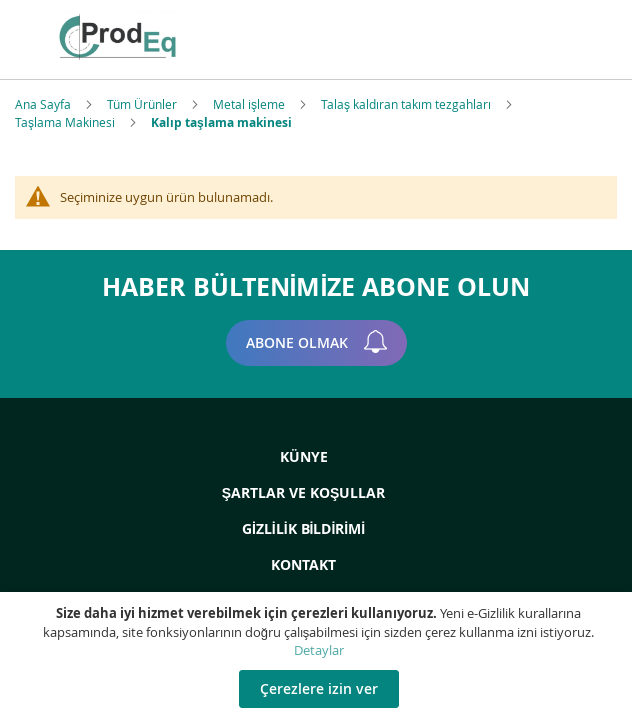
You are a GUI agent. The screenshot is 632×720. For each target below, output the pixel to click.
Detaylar (319, 650)
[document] (318, 656)
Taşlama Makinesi (66, 122)
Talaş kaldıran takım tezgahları (407, 104)
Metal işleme (250, 104)
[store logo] (175, 37)
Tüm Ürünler (143, 104)
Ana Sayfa (44, 104)
